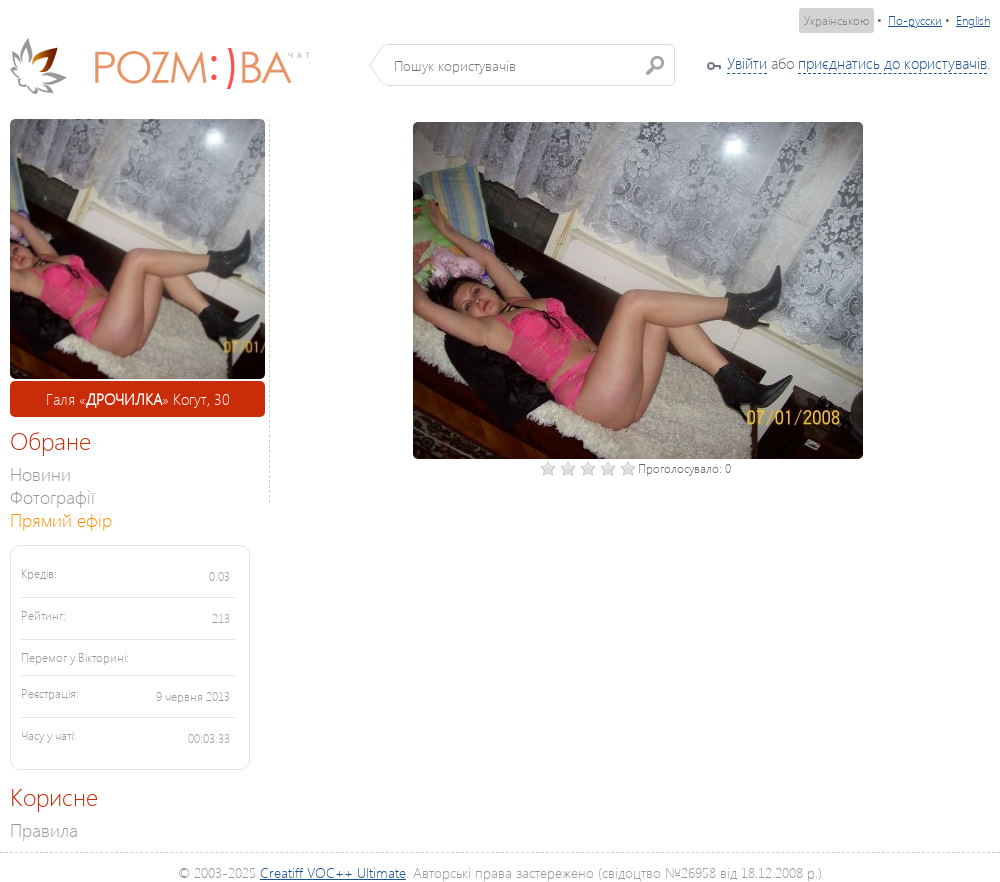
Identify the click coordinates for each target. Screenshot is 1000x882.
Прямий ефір (61, 519)
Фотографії (52, 496)
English (973, 20)
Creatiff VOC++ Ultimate (333, 872)
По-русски (915, 20)
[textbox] (529, 65)
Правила (44, 829)
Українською (836, 20)
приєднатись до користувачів (892, 63)
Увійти (747, 63)
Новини (40, 473)
